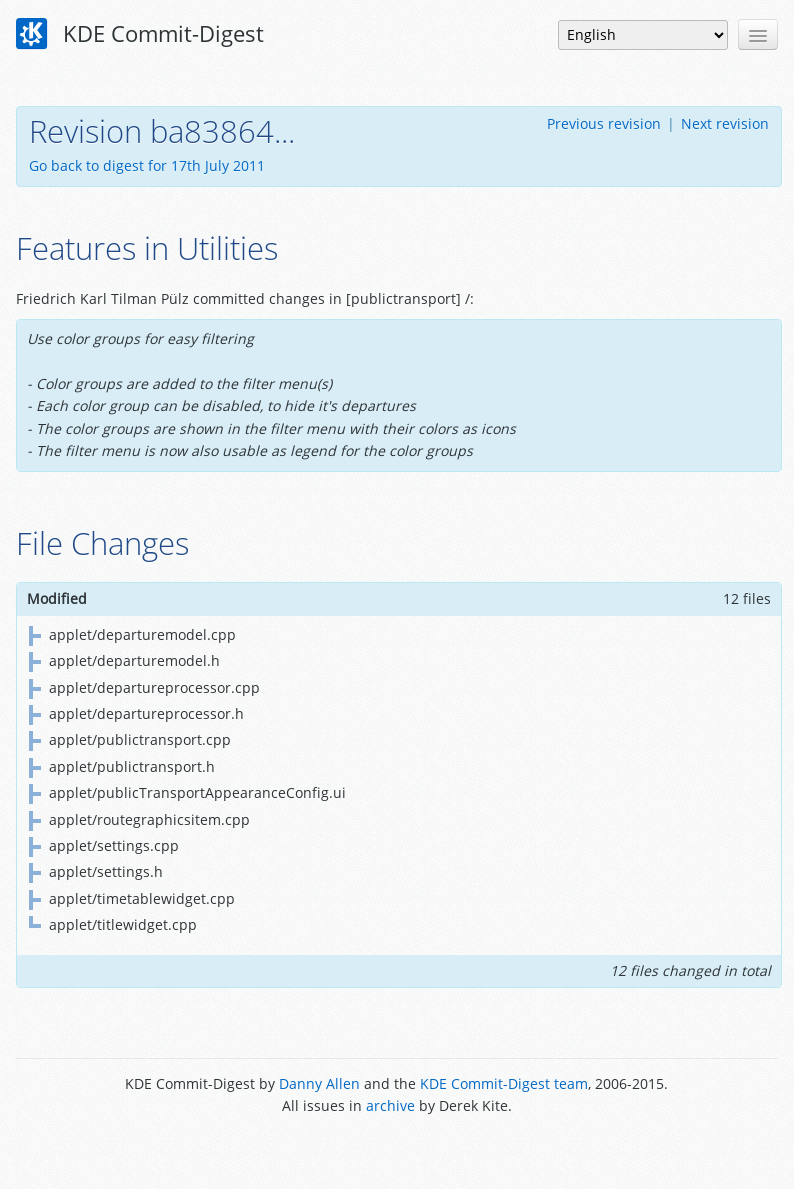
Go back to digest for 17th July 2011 (147, 165)
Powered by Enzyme (396, 1151)
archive (390, 1105)
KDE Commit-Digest (140, 34)
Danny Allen (319, 1083)
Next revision (725, 123)
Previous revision (604, 123)
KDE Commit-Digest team (504, 1083)
